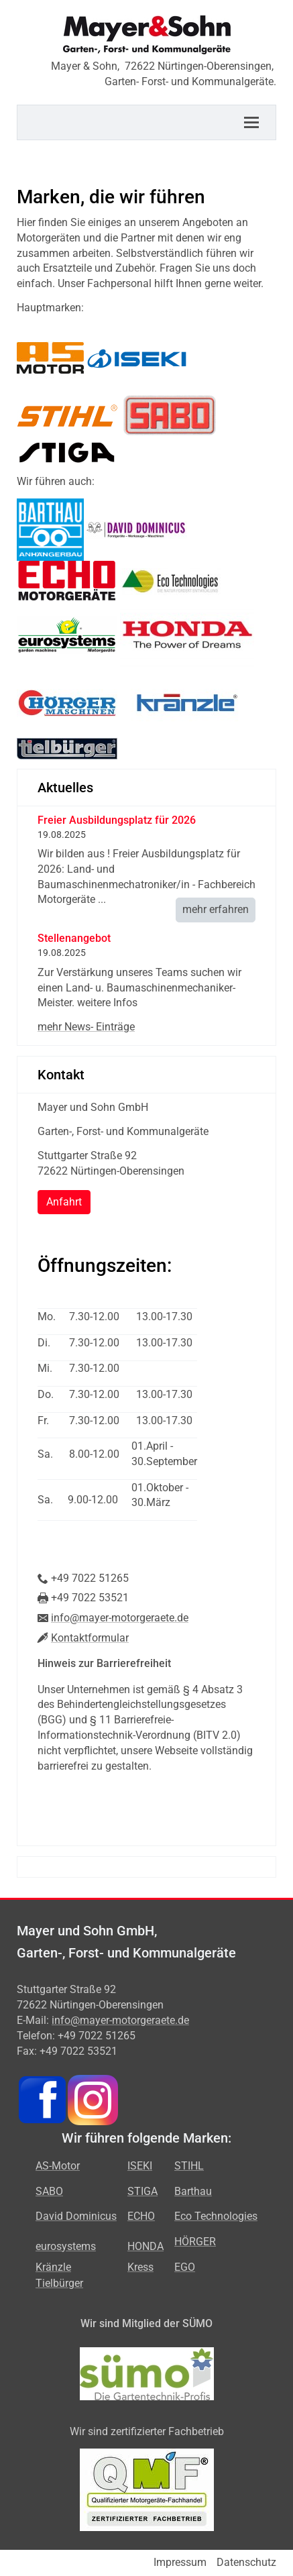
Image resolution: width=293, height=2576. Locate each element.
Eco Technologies (215, 2216)
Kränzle (53, 2267)
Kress (140, 2267)
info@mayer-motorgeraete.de (119, 1617)
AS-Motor (58, 2165)
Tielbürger (59, 2283)
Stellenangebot (74, 938)
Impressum (180, 2562)
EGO (184, 2267)
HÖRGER (195, 2241)
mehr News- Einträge (86, 1026)
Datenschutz (246, 2562)
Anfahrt (64, 1201)
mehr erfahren (215, 909)
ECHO (141, 2216)
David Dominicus (76, 2216)
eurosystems (66, 2246)
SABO (49, 2191)
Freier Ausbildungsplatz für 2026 (117, 820)
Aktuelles (65, 788)
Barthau (193, 2191)
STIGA (142, 2191)
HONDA (145, 2246)
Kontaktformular (90, 1637)
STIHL (189, 2165)
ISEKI (139, 2165)
